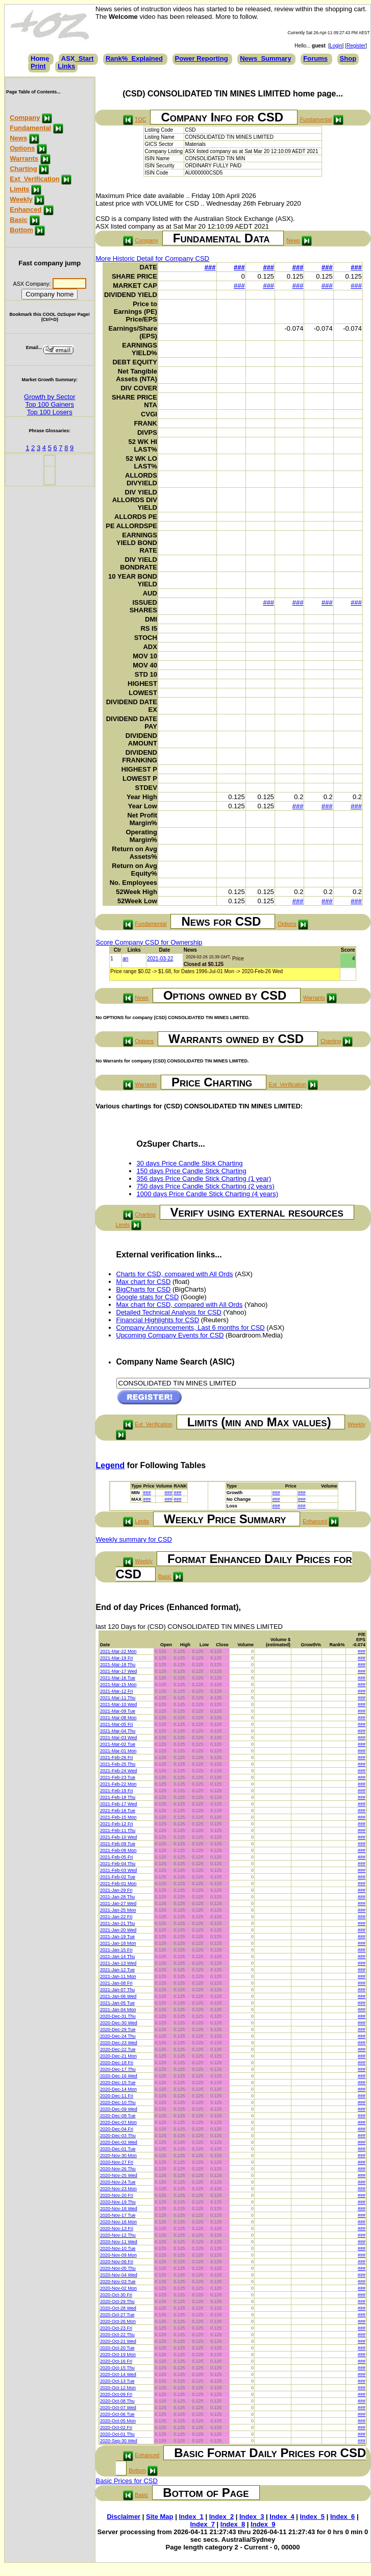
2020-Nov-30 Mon (118, 2155)
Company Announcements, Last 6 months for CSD (190, 1327)
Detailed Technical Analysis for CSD (168, 1312)
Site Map (159, 2516)
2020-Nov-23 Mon (118, 2188)
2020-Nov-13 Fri (116, 2228)
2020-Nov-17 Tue (118, 2215)
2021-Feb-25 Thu (117, 1764)
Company (25, 117)
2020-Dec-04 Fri (116, 2129)
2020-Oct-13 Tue (117, 2381)
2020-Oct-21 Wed (118, 2341)
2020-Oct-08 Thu (117, 2401)
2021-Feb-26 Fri (116, 1757)
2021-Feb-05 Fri (116, 1857)
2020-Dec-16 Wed (118, 2075)
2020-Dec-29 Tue (118, 2029)
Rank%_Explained (134, 58)
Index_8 (232, 2524)
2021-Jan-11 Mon (118, 1976)
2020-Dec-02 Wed (118, 2142)
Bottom (21, 230)
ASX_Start (77, 58)
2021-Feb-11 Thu (117, 1830)
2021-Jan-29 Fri (116, 1890)
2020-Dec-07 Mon (118, 2122)
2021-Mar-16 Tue (117, 1677)
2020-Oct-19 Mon (118, 2354)
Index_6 (342, 2516)
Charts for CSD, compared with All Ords (174, 1274)
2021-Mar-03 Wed (118, 1737)
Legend (110, 1465)
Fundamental (30, 128)
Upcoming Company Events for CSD (170, 1335)
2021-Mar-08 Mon (118, 1717)
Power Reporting (201, 58)
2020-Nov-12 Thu (118, 2235)
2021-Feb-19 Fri (116, 1790)
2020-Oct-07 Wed (118, 2407)
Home (40, 58)
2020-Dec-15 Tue (118, 2082)
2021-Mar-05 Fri (116, 1724)
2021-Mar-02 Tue (117, 1744)
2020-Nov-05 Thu (118, 2268)
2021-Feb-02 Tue (117, 1876)
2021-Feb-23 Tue (117, 1777)
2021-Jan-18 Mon (118, 1943)
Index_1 (191, 2516)
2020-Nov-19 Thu (118, 2202)
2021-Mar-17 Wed (118, 1671)
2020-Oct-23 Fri (116, 2328)
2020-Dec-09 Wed (118, 2109)
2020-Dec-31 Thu (118, 2016)
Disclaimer (123, 2516)
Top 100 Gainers (50, 404)
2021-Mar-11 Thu (117, 1697)
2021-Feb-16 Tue (117, 1810)
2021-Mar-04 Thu (117, 1730)
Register (356, 45)
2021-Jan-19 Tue (117, 1936)
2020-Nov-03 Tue (118, 2281)
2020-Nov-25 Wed (118, 2175)
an (125, 958)
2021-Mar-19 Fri (116, 1658)
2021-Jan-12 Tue (117, 1969)
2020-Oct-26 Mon (118, 2321)
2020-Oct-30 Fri (116, 2294)
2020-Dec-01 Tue (118, 2148)
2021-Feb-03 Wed (118, 1870)
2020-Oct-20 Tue (117, 2347)
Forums (315, 58)
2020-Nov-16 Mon (118, 2221)
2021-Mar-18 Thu (117, 1664)
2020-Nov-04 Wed (118, 2274)
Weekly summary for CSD (134, 1539)
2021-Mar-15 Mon (118, 1684)
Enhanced (25, 209)
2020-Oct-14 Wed (118, 2374)
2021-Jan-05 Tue (117, 2002)
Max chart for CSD (143, 1281)
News (18, 138)
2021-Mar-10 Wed (118, 1704)
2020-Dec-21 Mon (118, 2056)
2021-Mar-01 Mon (118, 1750)
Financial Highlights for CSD (158, 1320)
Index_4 (281, 2516)
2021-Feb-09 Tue (117, 1843)
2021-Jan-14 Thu (117, 1956)
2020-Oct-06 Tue (117, 2414)
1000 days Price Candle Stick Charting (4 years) (207, 1194)
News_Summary (265, 58)
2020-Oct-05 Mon (118, 2420)
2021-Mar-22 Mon (118, 1651)
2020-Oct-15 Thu (117, 2367)
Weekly (21, 199)
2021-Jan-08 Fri (116, 1983)
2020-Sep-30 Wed (118, 2440)
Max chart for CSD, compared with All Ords (179, 1304)
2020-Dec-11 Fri (116, 2095)
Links (66, 66)
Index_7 (202, 2524)
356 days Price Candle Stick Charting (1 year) (204, 1178)
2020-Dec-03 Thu (118, 2135)
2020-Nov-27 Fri (116, 2162)
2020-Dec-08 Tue (118, 2115)
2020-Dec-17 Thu (118, 2069)
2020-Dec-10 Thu (118, 2102)
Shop (348, 58)
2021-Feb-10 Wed (118, 1837)
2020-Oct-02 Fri (116, 2427)
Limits (19, 189)
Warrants (24, 158)
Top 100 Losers (49, 412)
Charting (23, 168)
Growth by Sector (49, 397)
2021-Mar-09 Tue (117, 1711)
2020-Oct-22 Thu (117, 2334)
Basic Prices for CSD (127, 2481)
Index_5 (312, 2516)
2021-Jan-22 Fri (116, 1916)
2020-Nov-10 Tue (118, 2248)
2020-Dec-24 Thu (118, 2036)
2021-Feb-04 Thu (117, 1863)
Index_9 (263, 2524)
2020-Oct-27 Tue (117, 2314)
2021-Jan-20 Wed (118, 1930)
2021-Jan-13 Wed (118, 1963)
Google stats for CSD (147, 1297)
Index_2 (221, 2516)
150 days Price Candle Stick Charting (191, 1171)
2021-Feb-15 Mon (118, 1817)
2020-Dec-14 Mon (118, 2089)
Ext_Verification (35, 179)
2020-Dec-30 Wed (118, 2022)
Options (22, 148)
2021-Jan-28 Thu (117, 1896)
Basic (19, 220)
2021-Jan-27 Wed (118, 1903)
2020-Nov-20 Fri (116, 2195)
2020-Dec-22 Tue (118, 2049)
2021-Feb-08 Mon (118, 1850)
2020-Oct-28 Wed (118, 2308)
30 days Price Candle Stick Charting (190, 1163)
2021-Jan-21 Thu (117, 1923)
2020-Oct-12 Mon (118, 2387)
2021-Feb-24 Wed (118, 1770)
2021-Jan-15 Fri (116, 1949)
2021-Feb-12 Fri (116, 1823)
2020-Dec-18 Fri (116, 2062)
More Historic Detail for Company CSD (153, 258)
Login (336, 45)
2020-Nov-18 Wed (118, 2208)
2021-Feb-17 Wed (118, 1803)
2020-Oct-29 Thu (117, 2301)
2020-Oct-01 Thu (117, 2434)
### (210, 267)
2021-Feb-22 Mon (118, 1784)
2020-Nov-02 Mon (118, 2288)
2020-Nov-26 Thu (118, 2168)
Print (38, 66)
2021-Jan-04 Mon (118, 2009)
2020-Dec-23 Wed (118, 2042)
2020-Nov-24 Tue (118, 2182)
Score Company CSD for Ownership (149, 942)
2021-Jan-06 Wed (118, 1996)
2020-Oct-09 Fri (116, 2394)
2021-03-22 (160, 958)
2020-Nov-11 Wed (118, 2241)
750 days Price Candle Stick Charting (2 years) (206, 1186)
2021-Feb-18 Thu (117, 1797)
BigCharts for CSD (143, 1289)
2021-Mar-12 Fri (116, 1691)
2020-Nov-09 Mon (118, 2255)
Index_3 (251, 2516)
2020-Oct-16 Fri (116, 2361)
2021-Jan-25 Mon (118, 1910)
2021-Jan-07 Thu (117, 1989)
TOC (140, 119)
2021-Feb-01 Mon (118, 1883)
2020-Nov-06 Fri (116, 2261)
